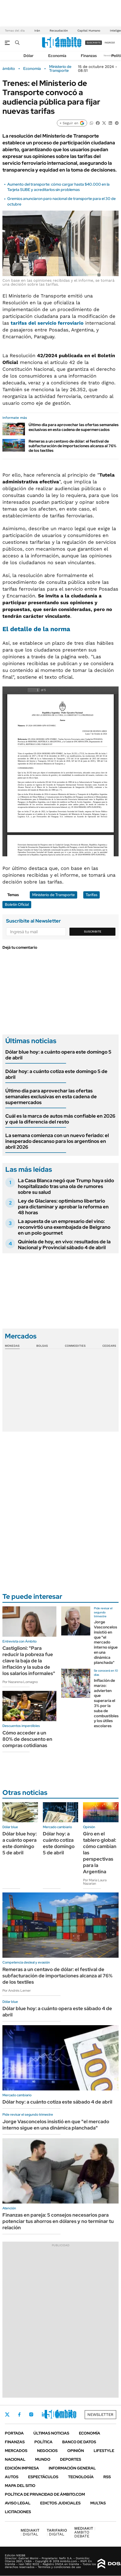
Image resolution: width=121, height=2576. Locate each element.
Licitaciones (18, 2511)
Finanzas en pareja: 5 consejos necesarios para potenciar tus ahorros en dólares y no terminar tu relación (58, 2221)
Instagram (31, 2414)
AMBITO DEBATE (84, 2532)
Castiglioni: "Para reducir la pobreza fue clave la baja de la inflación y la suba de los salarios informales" (28, 1660)
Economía (57, 55)
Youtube (57, 2414)
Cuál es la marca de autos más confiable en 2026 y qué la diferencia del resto (60, 1119)
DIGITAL (30, 2532)
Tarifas (91, 894)
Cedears (109, 1345)
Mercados (16, 2450)
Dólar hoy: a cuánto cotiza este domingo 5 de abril (56, 1074)
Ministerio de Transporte (60, 69)
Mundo (42, 2459)
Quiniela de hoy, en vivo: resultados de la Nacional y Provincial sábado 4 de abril (64, 1244)
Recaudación (59, 30)
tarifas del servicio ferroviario (46, 323)
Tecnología (81, 2476)
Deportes (70, 2459)
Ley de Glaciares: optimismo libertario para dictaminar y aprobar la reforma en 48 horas (63, 1207)
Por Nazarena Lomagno (20, 1682)
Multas (98, 2503)
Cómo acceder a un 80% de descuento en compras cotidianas (27, 1739)
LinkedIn (44, 2414)
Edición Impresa (22, 2468)
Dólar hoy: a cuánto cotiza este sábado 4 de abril (57, 2102)
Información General (72, 2468)
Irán (37, 30)
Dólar (28, 55)
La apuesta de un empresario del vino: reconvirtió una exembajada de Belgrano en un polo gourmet (64, 1227)
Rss (107, 2476)
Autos (11, 2476)
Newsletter (110, 55)
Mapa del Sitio (20, 2485)
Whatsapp (70, 2414)
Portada (14, 2433)
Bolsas (42, 1345)
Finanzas (89, 55)
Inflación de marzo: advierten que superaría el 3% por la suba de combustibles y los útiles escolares (106, 1703)
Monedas (12, 1345)
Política (43, 2441)
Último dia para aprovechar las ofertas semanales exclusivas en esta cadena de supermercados (74, 427)
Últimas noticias (51, 2433)
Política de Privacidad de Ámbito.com (45, 2494)
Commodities (75, 1345)
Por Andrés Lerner (16, 1990)
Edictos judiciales (60, 2503)
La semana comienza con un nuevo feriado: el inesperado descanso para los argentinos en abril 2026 (57, 1141)
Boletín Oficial (17, 904)
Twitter (7, 2414)
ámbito (8, 69)
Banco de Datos (79, 2441)
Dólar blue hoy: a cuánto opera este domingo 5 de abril (58, 1055)
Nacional (15, 2459)
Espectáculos (43, 2476)
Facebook (19, 2414)
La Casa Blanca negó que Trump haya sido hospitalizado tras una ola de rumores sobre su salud (66, 1186)
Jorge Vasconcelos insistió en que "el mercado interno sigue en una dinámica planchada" (106, 1642)
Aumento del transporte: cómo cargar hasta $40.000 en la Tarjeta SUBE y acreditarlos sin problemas (58, 187)
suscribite (94, 42)
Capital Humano (88, 30)
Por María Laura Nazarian (94, 1882)
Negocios (47, 2450)
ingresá (110, 42)
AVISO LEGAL (17, 2503)
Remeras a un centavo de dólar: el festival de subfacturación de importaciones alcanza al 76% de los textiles (72, 446)
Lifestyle (104, 2450)
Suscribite (92, 931)
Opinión (75, 2450)
